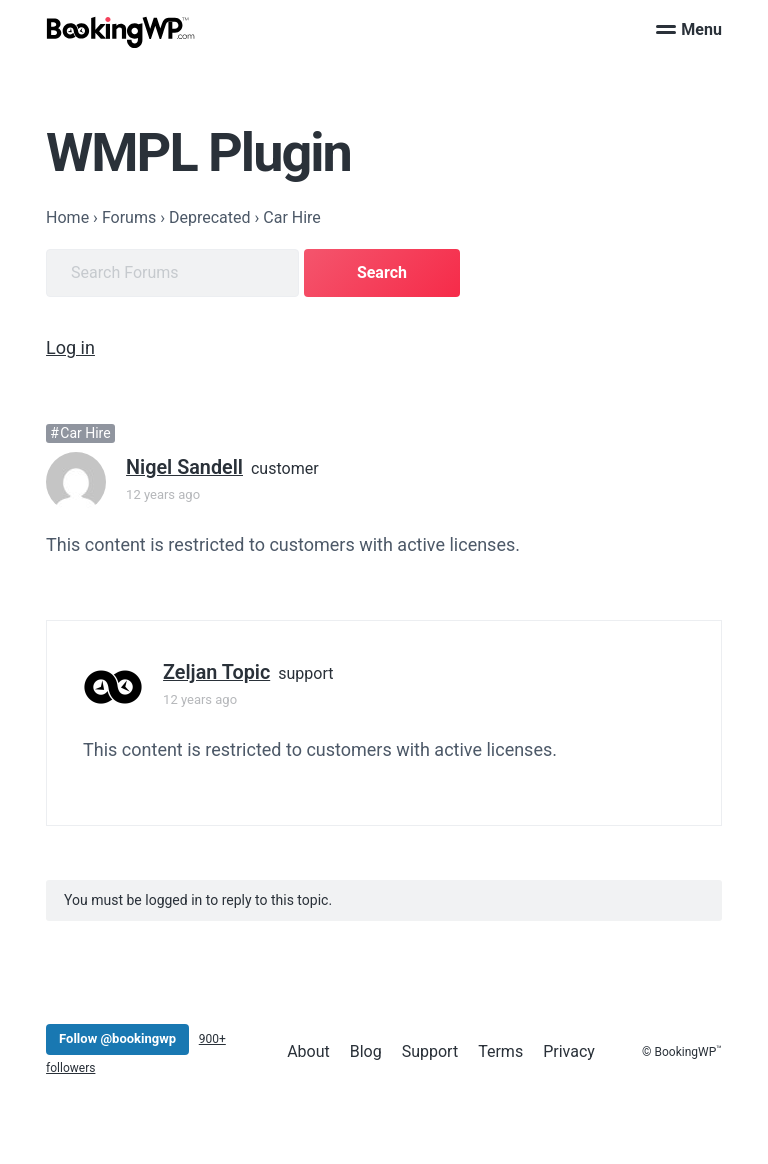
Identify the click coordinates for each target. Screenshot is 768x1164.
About (308, 1050)
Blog (366, 1050)
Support (430, 1050)
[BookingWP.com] (121, 32)
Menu (689, 29)
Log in (70, 347)
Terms (500, 1050)
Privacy (569, 1050)
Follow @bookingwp (117, 1037)
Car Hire (85, 433)
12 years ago (163, 493)
